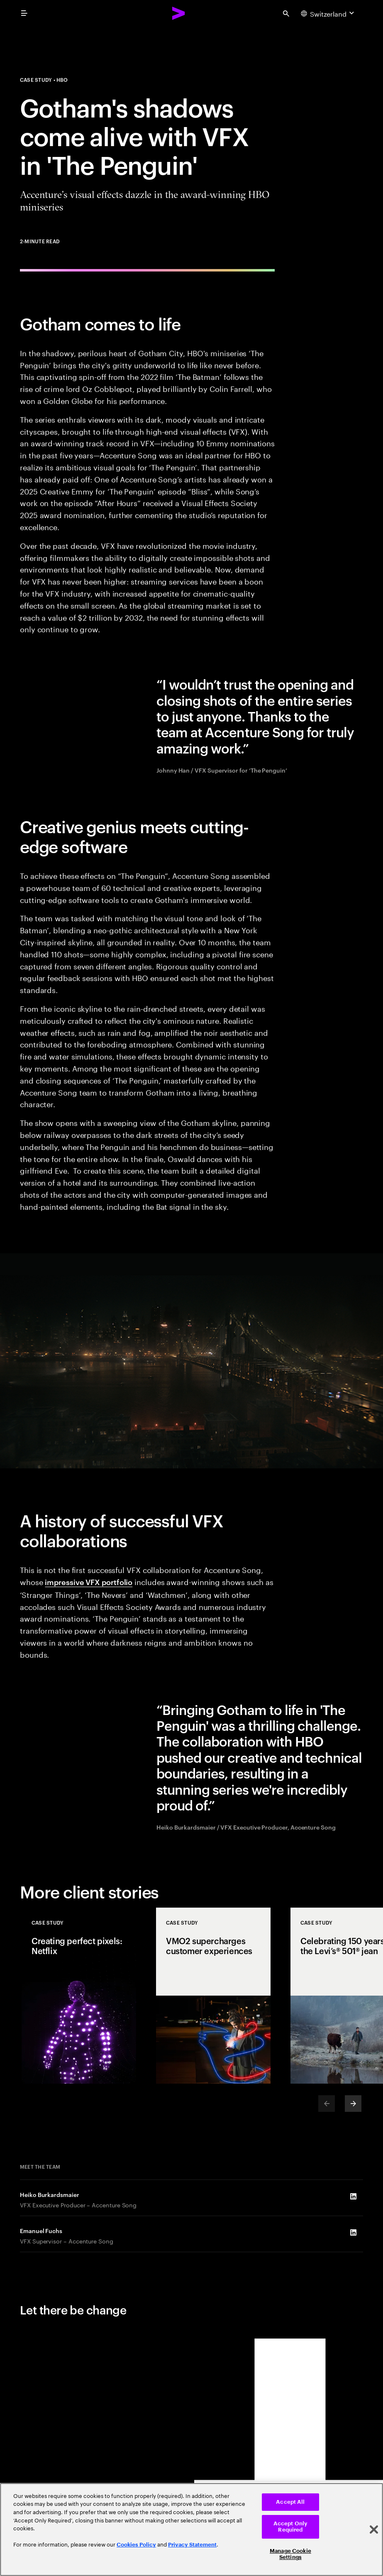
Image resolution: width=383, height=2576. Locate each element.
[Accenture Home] (179, 13)
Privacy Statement (192, 2544)
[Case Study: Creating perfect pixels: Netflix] (79, 1996)
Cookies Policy (136, 2544)
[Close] (374, 2529)
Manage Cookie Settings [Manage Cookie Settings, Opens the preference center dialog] (290, 2554)
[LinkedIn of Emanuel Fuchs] (353, 2233)
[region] (191, 2529)
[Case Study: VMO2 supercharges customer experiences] (213, 1996)
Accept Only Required (290, 2527)
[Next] (353, 2104)
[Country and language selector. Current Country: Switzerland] (328, 13)
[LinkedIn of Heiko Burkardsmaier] (353, 2197)
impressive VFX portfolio (88, 1581)
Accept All (290, 2502)
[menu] (24, 13)
